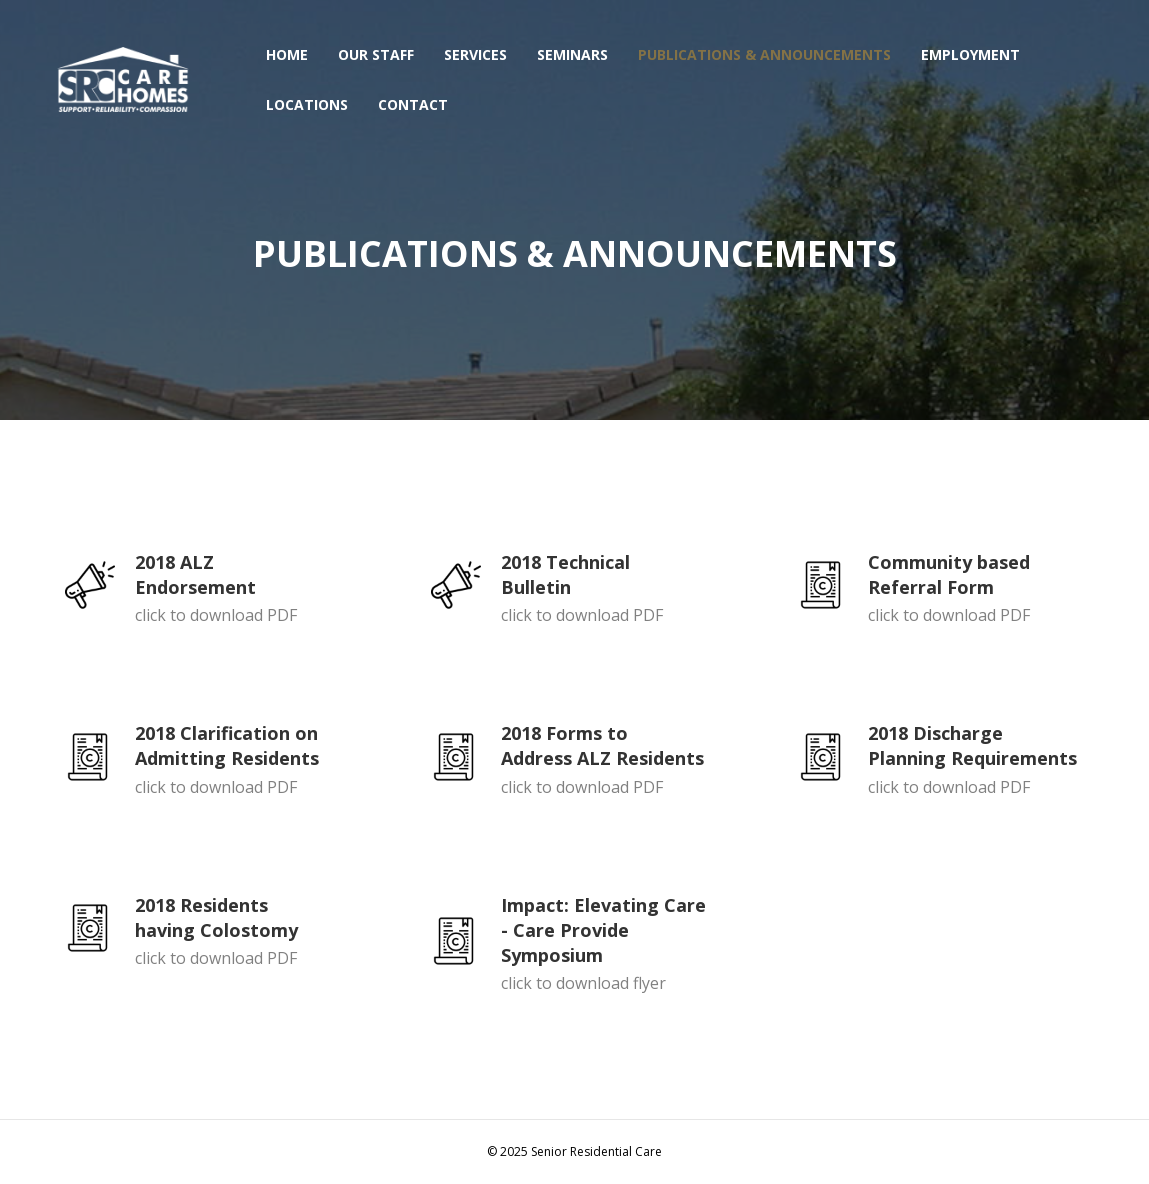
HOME (287, 54)
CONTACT (413, 104)
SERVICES (475, 54)
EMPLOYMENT (970, 54)
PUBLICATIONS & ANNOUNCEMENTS (764, 54)
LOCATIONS (307, 104)
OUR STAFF (376, 54)
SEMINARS (572, 54)
